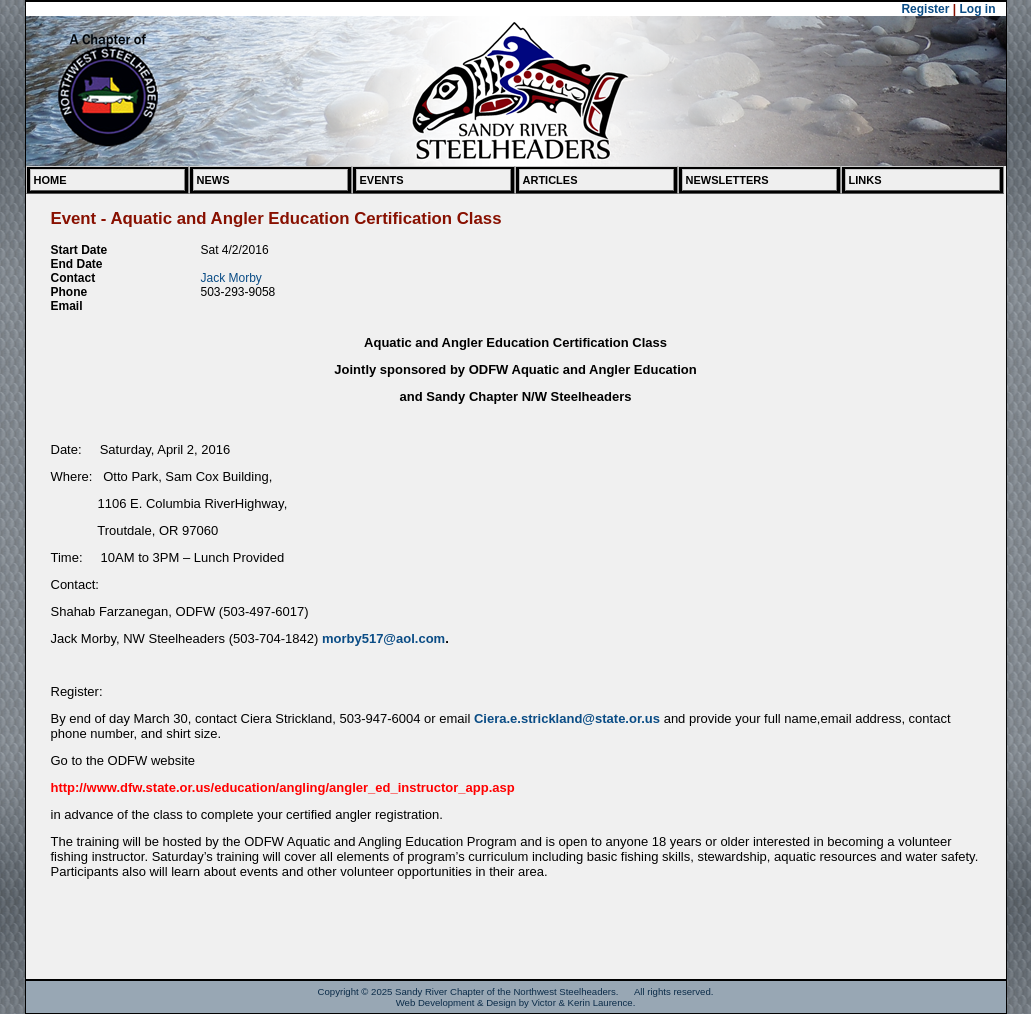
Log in (978, 9)
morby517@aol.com (383, 638)
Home (50, 180)
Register (925, 9)
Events (382, 180)
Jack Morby (231, 278)
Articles (550, 180)
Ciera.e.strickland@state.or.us (567, 718)
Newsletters (727, 180)
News (213, 180)
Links (865, 180)
